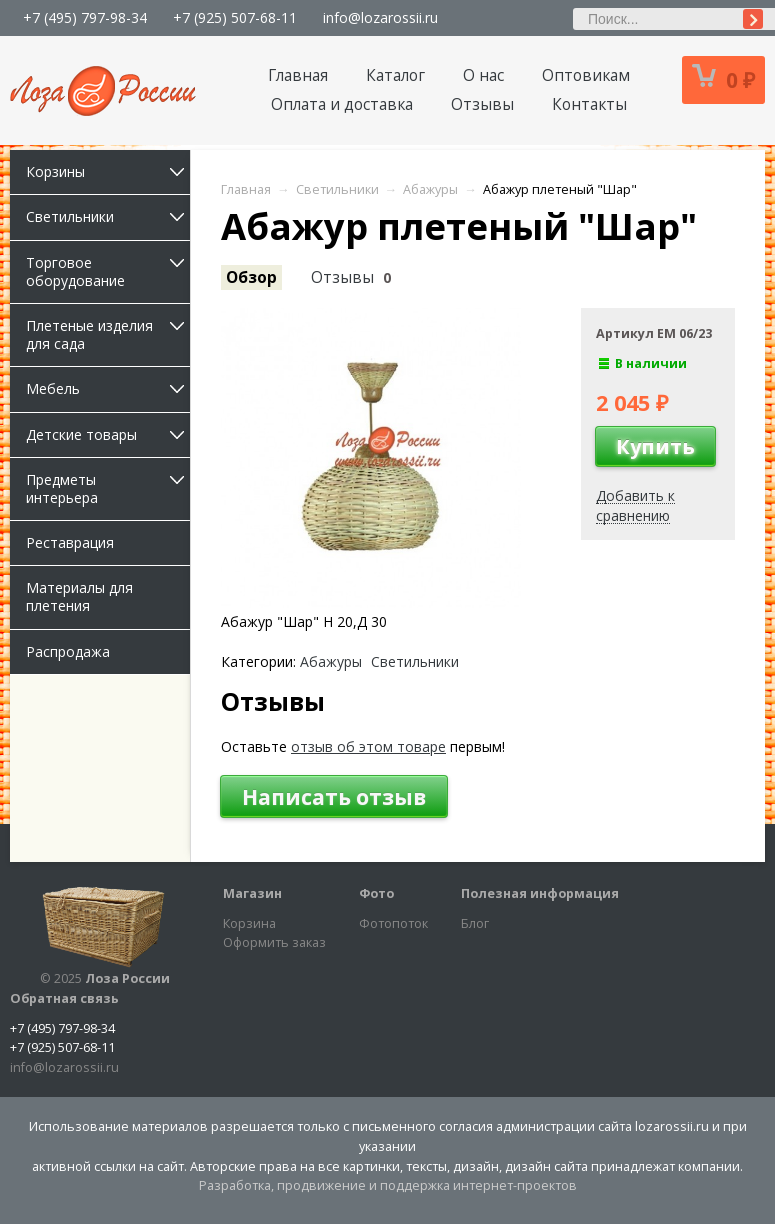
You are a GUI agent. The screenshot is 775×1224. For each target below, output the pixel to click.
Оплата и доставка (342, 104)
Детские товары (108, 434)
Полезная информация (540, 893)
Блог (475, 923)
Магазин (252, 893)
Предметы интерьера (108, 488)
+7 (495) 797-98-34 (85, 17)
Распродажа (68, 651)
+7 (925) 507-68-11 (235, 17)
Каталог (395, 75)
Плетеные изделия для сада (108, 334)
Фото (376, 893)
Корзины (108, 171)
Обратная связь (64, 998)
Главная (298, 75)
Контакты (589, 104)
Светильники (108, 216)
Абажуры (331, 662)
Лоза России (127, 978)
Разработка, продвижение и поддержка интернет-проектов (388, 1185)
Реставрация (70, 542)
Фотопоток (393, 923)
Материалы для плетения (79, 596)
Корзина (249, 923)
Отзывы (482, 104)
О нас (483, 75)
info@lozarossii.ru (380, 17)
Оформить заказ (274, 942)
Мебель (108, 388)
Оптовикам (586, 75)
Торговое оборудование (108, 271)
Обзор (251, 277)
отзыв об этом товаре (368, 746)
